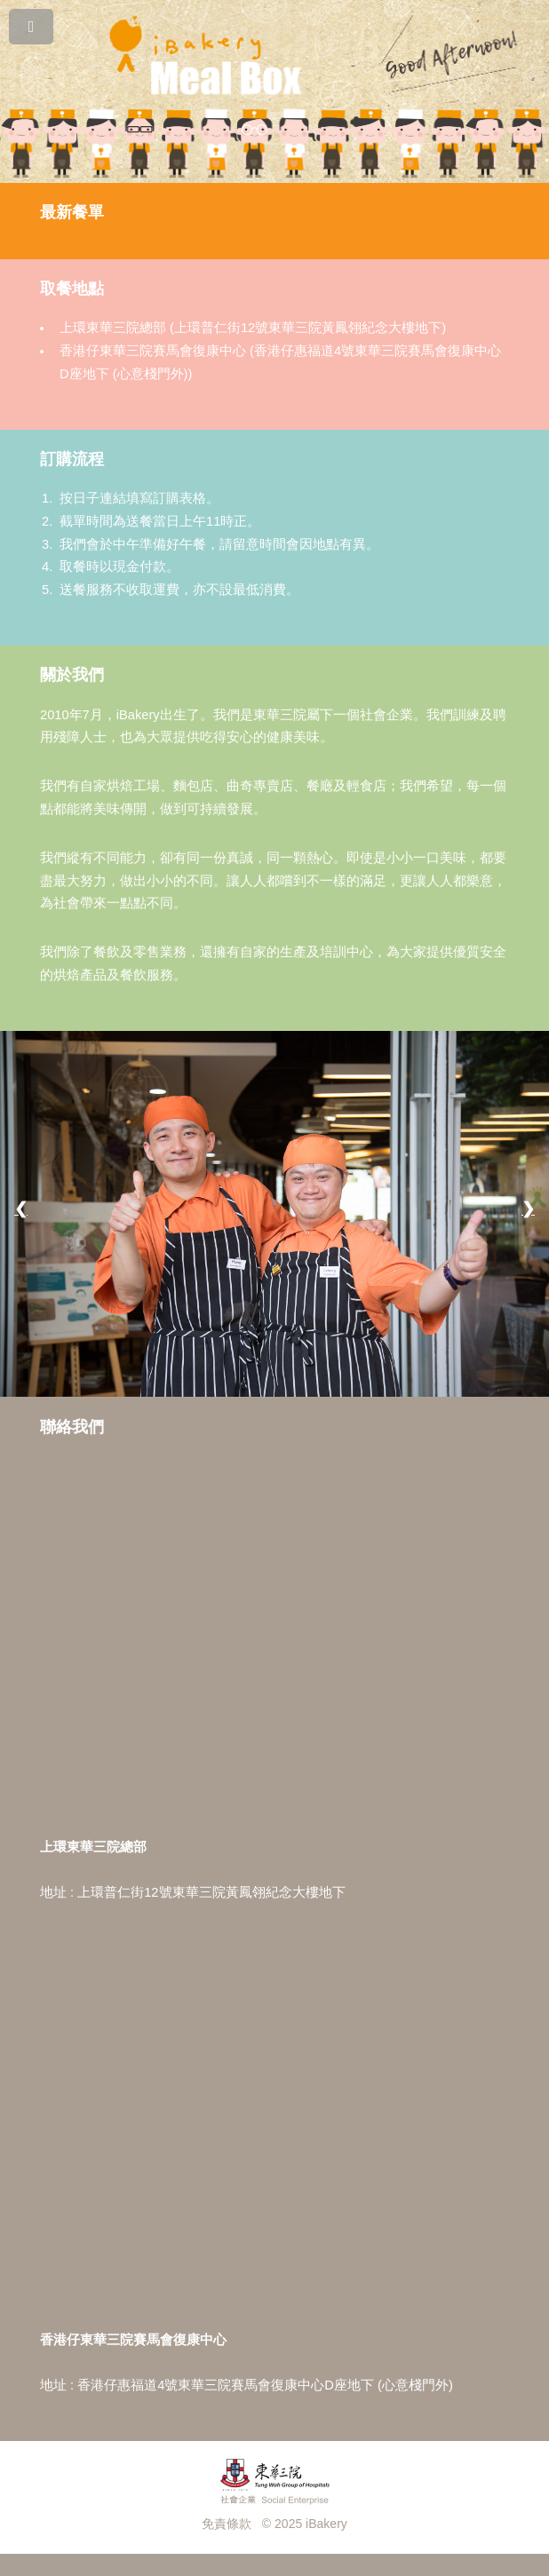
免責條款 (226, 2524)
